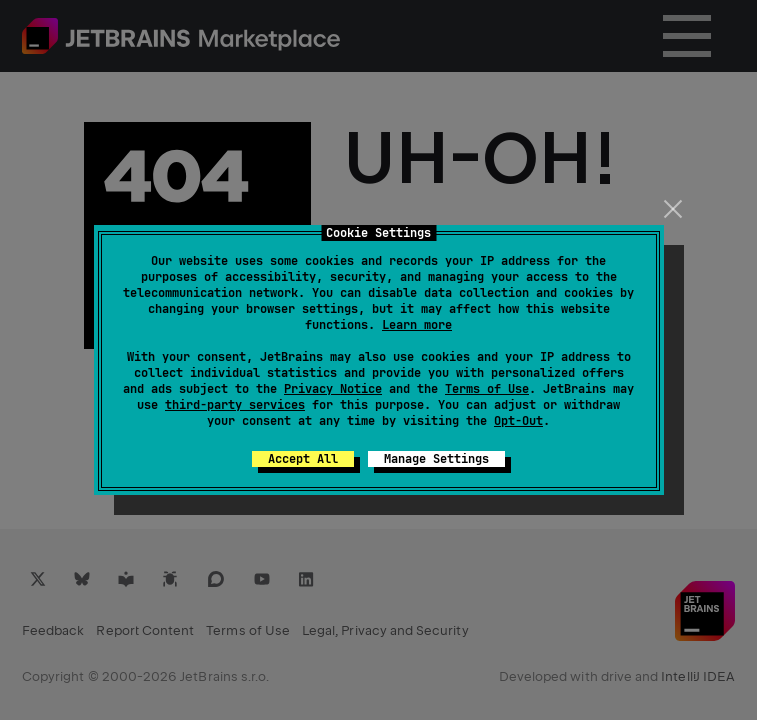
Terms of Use (487, 389)
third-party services (235, 405)
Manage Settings (436, 459)
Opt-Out (518, 421)
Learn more (417, 325)
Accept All (303, 459)
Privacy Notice (333, 389)
